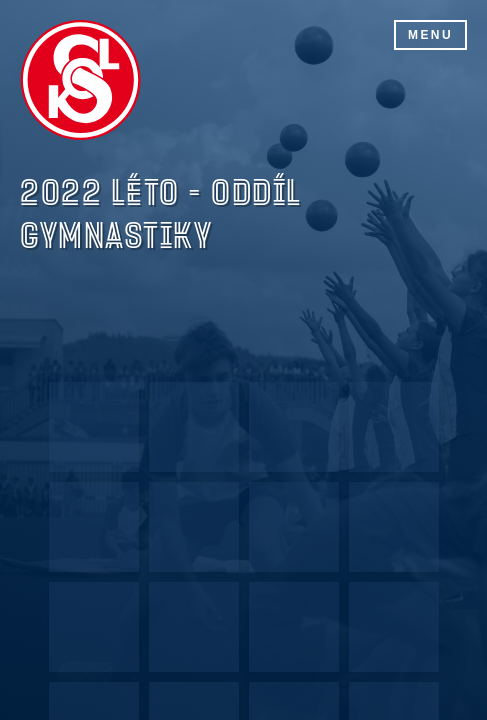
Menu (430, 35)
